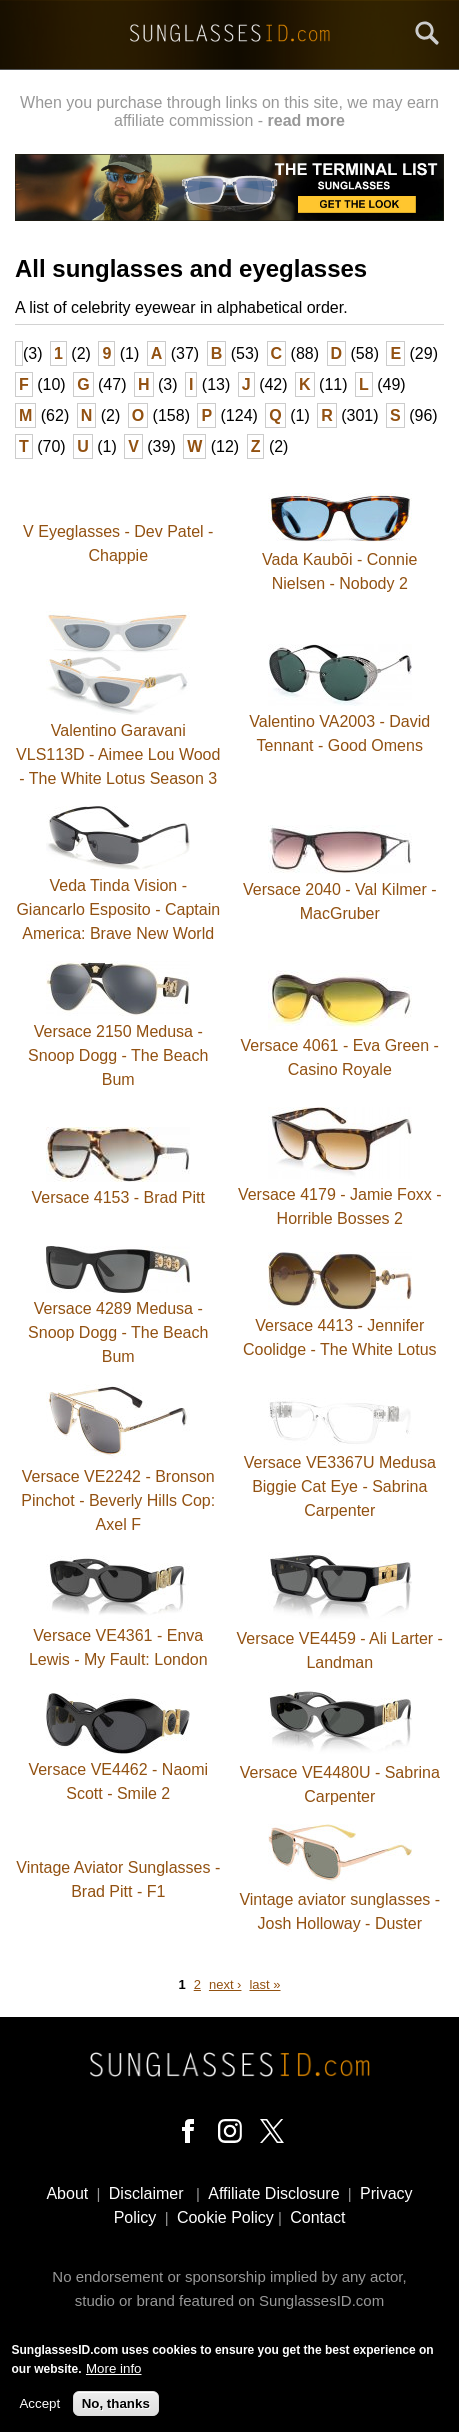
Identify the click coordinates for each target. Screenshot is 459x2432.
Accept (39, 2405)
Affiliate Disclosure (273, 2193)
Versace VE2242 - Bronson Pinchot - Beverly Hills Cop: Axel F (118, 1500)
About (67, 2193)
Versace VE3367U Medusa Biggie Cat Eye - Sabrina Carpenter (340, 1486)
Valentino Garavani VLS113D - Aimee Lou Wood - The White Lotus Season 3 (118, 754)
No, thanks (116, 2405)
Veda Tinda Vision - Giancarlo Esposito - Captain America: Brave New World (118, 909)
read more (306, 120)
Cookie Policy (225, 2217)
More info (114, 2370)
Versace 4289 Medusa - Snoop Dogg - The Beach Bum (118, 1332)
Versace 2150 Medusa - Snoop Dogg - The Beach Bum (118, 1055)
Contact (317, 2217)
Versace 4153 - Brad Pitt (118, 1197)
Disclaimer (146, 2193)
